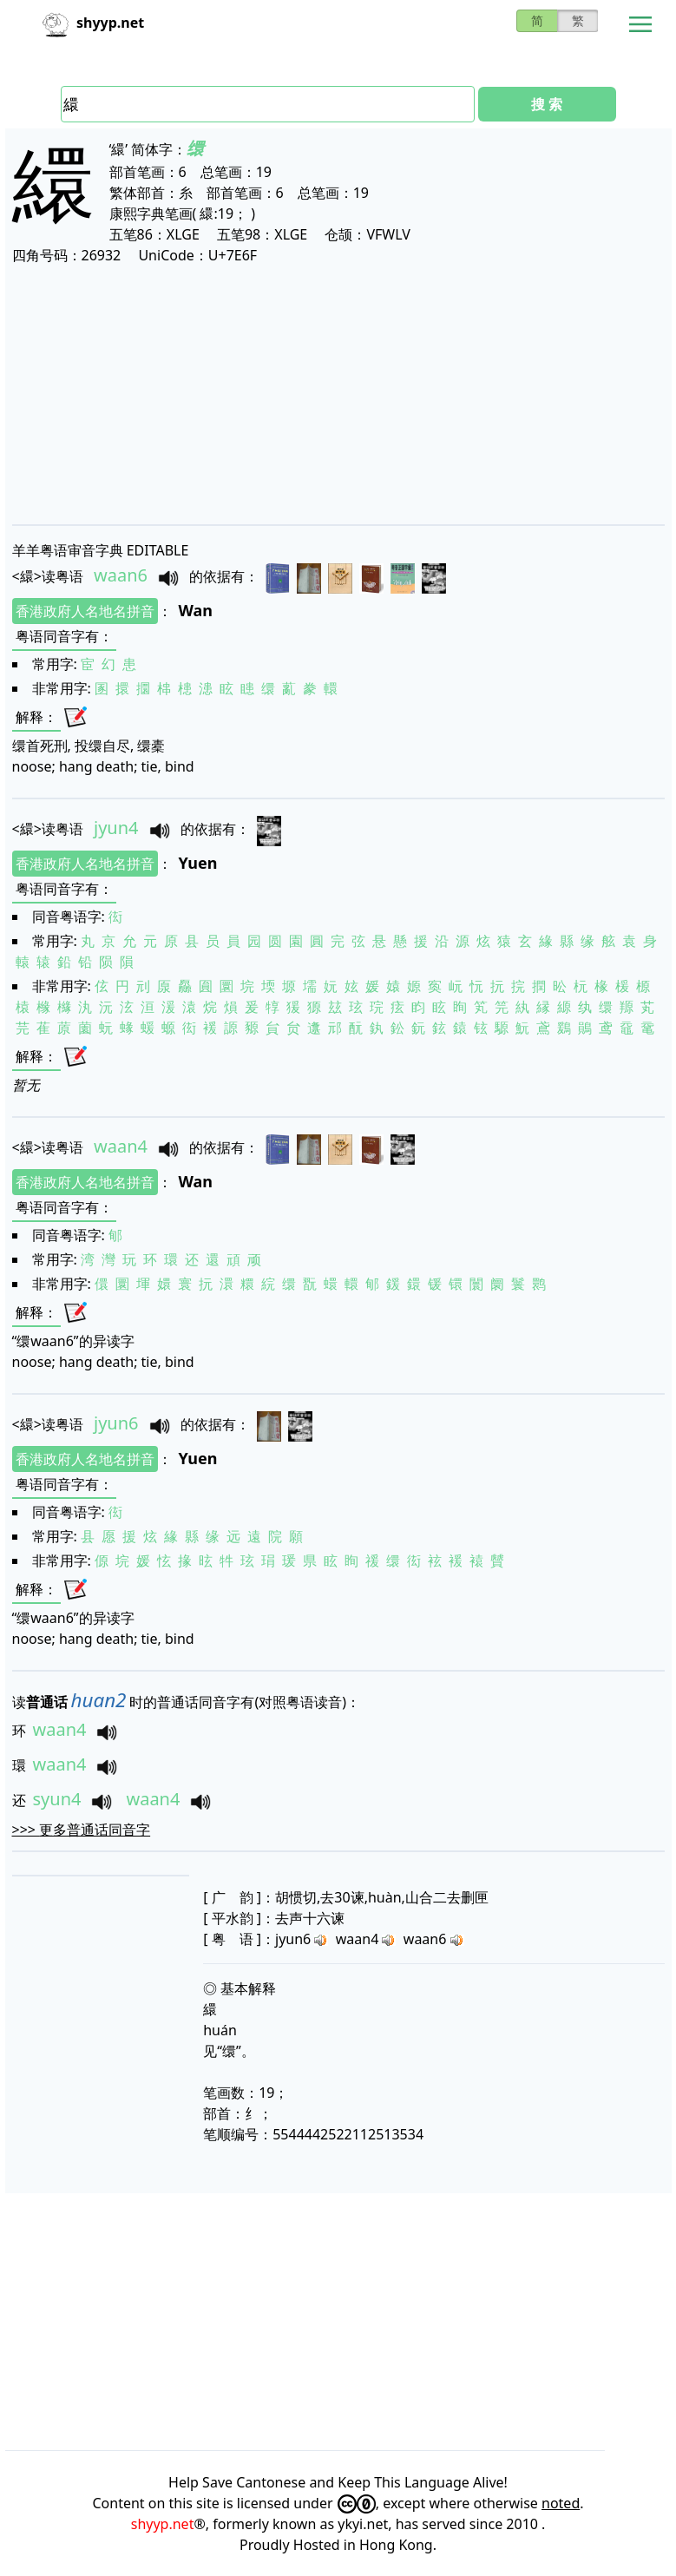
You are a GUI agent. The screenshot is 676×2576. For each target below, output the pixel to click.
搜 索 (546, 104)
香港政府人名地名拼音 (85, 611)
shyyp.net (162, 2523)
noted (560, 2503)
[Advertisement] (338, 394)
